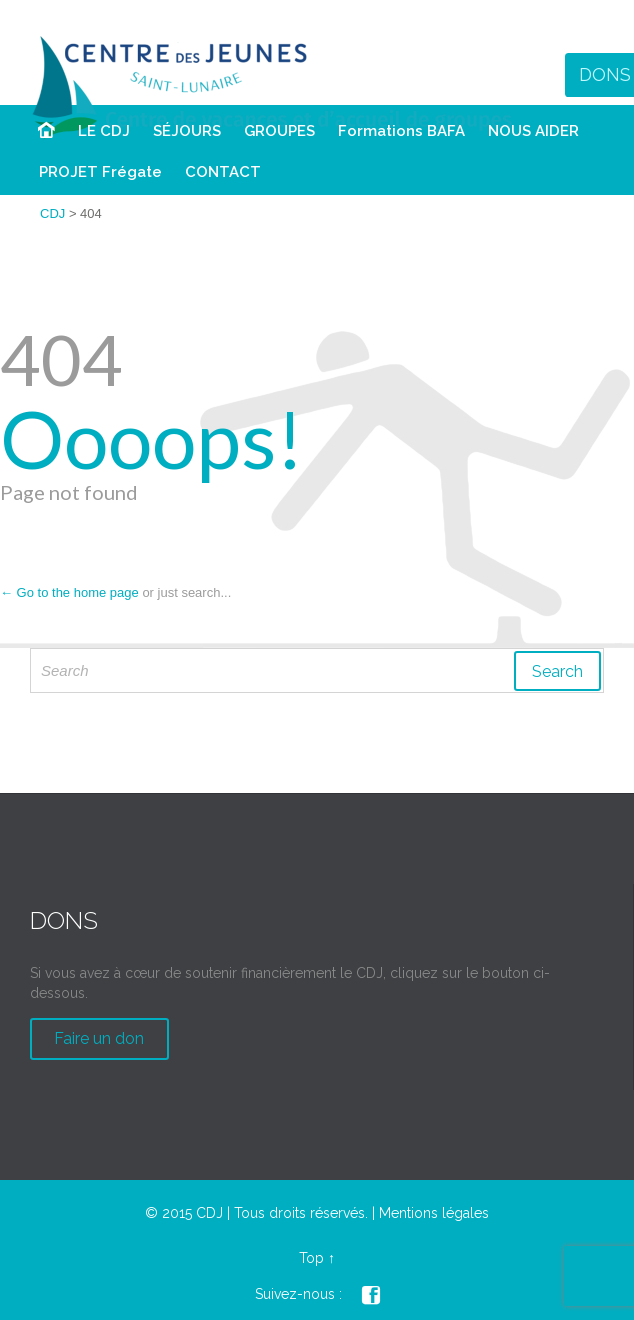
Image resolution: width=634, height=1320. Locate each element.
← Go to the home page (69, 592)
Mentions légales (434, 1213)
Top (311, 1258)
